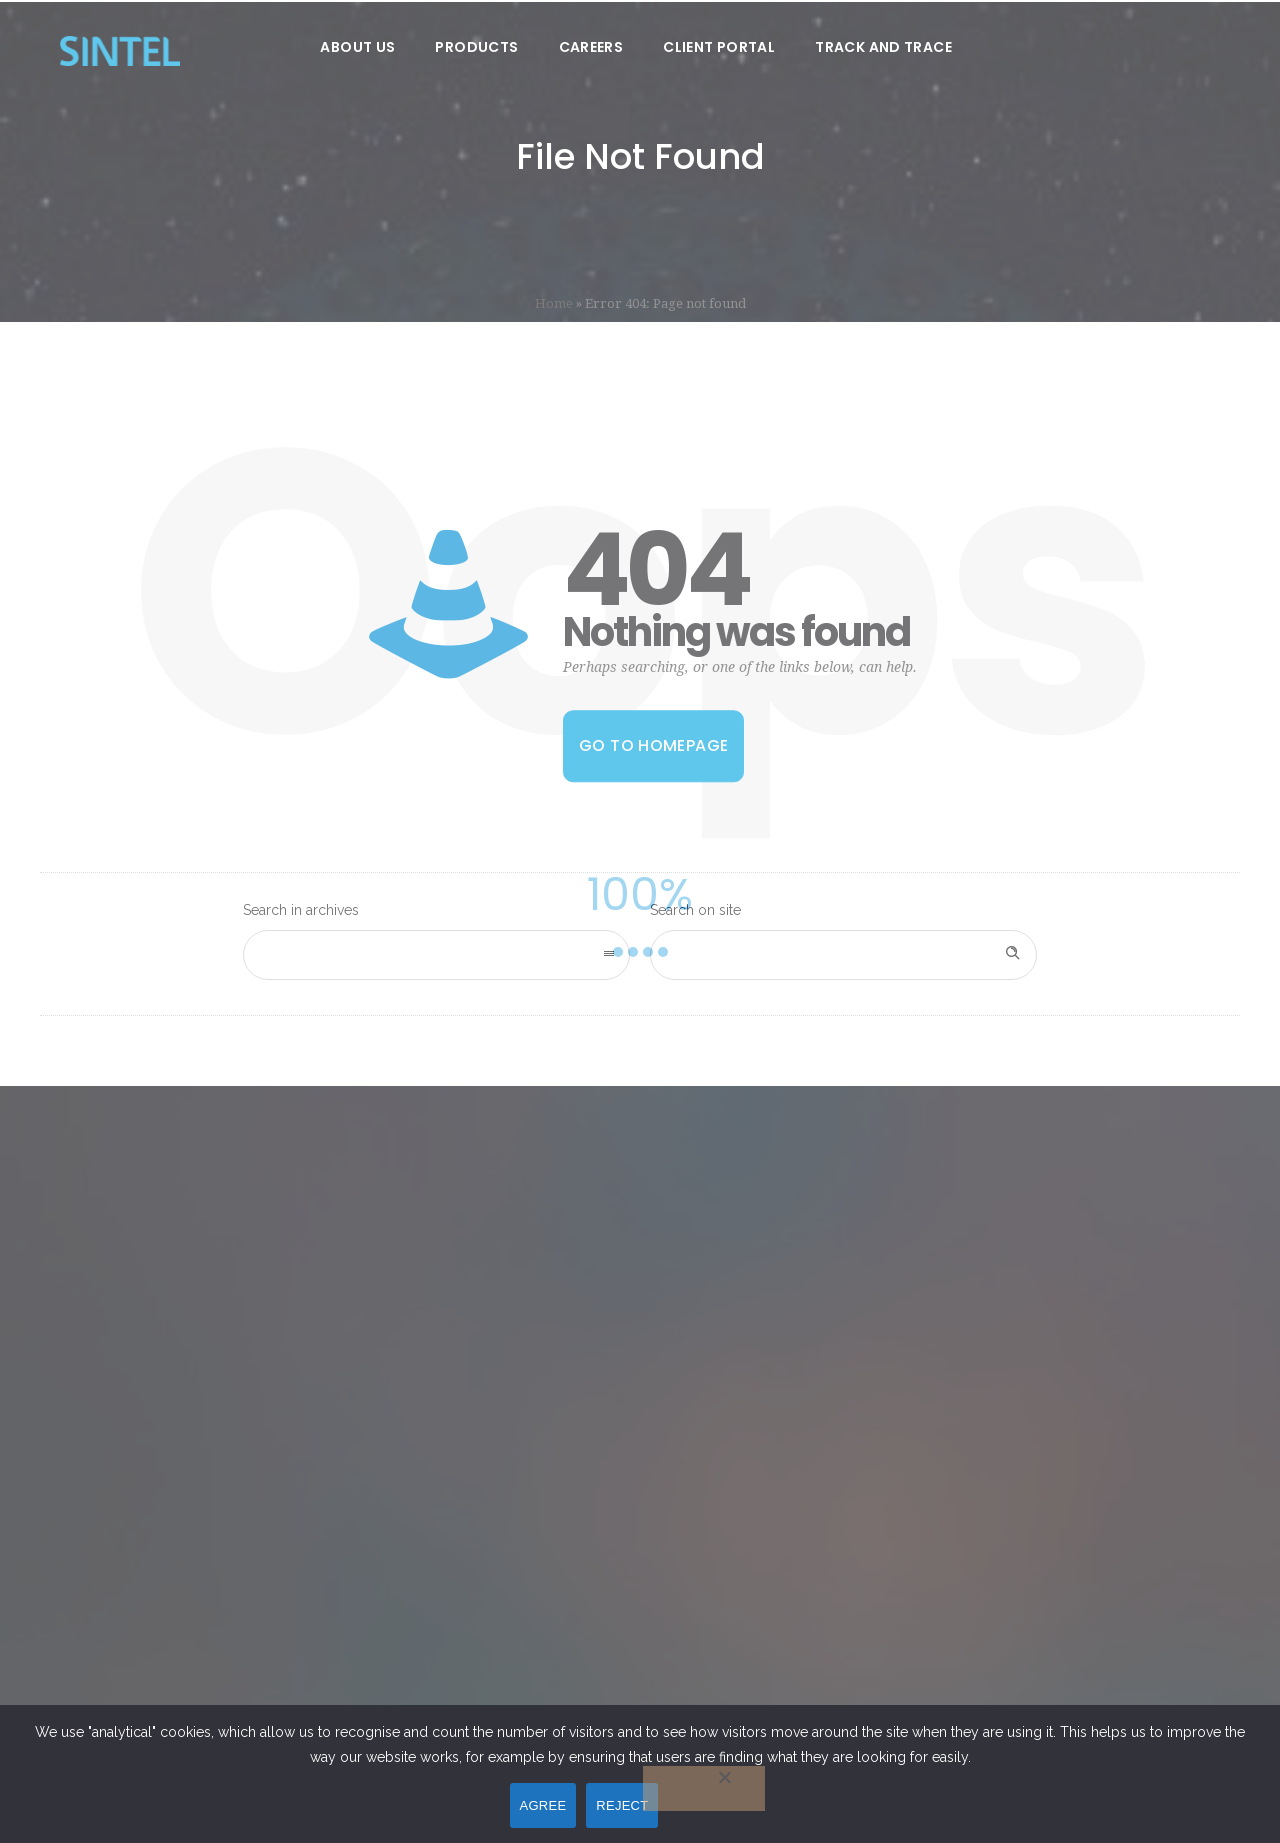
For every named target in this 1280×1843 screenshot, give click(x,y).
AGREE (543, 1805)
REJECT (622, 1805)
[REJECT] (704, 1788)
